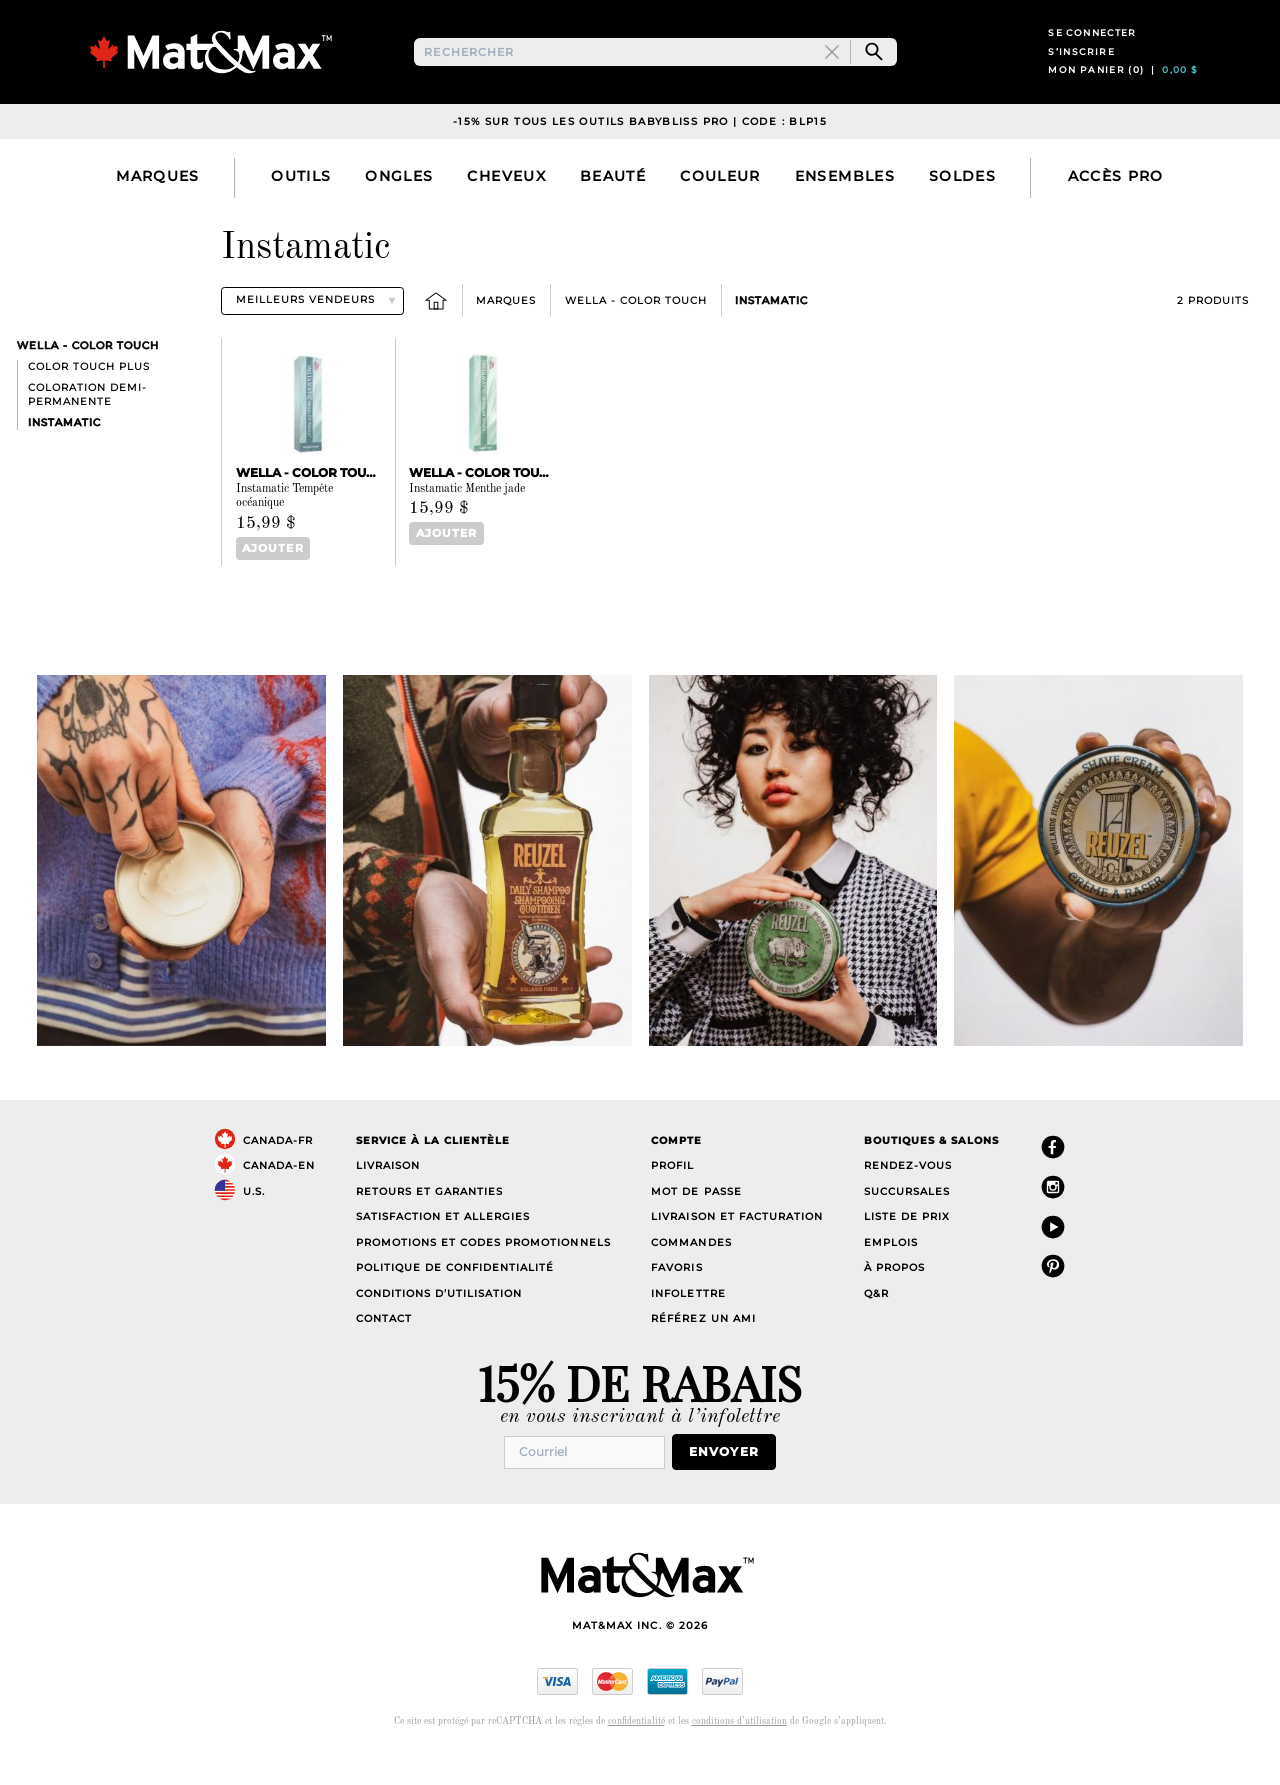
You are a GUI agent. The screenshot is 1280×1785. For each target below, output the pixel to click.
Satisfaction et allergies (443, 1247)
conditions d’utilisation (739, 1750)
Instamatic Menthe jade (467, 521)
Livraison (388, 1196)
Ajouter (267, 580)
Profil (672, 1196)
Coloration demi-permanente (87, 426)
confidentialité (636, 1750)
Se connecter (1092, 48)
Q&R (876, 1324)
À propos (894, 1298)
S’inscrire (1081, 67)
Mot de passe (696, 1222)
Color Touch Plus (89, 398)
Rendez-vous (908, 1196)
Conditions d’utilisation (439, 1324)
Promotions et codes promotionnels (483, 1273)
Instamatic (771, 332)
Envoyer (732, 1482)
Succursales (907, 1222)
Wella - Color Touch (636, 332)
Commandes (691, 1273)
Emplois (891, 1273)
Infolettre (688, 1324)
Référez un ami (703, 1349)
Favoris (676, 1298)
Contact (384, 1349)
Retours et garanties (429, 1222)
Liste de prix (907, 1247)
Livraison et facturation (736, 1247)
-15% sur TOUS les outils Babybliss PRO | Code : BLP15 (640, 153)
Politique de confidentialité (455, 1298)
